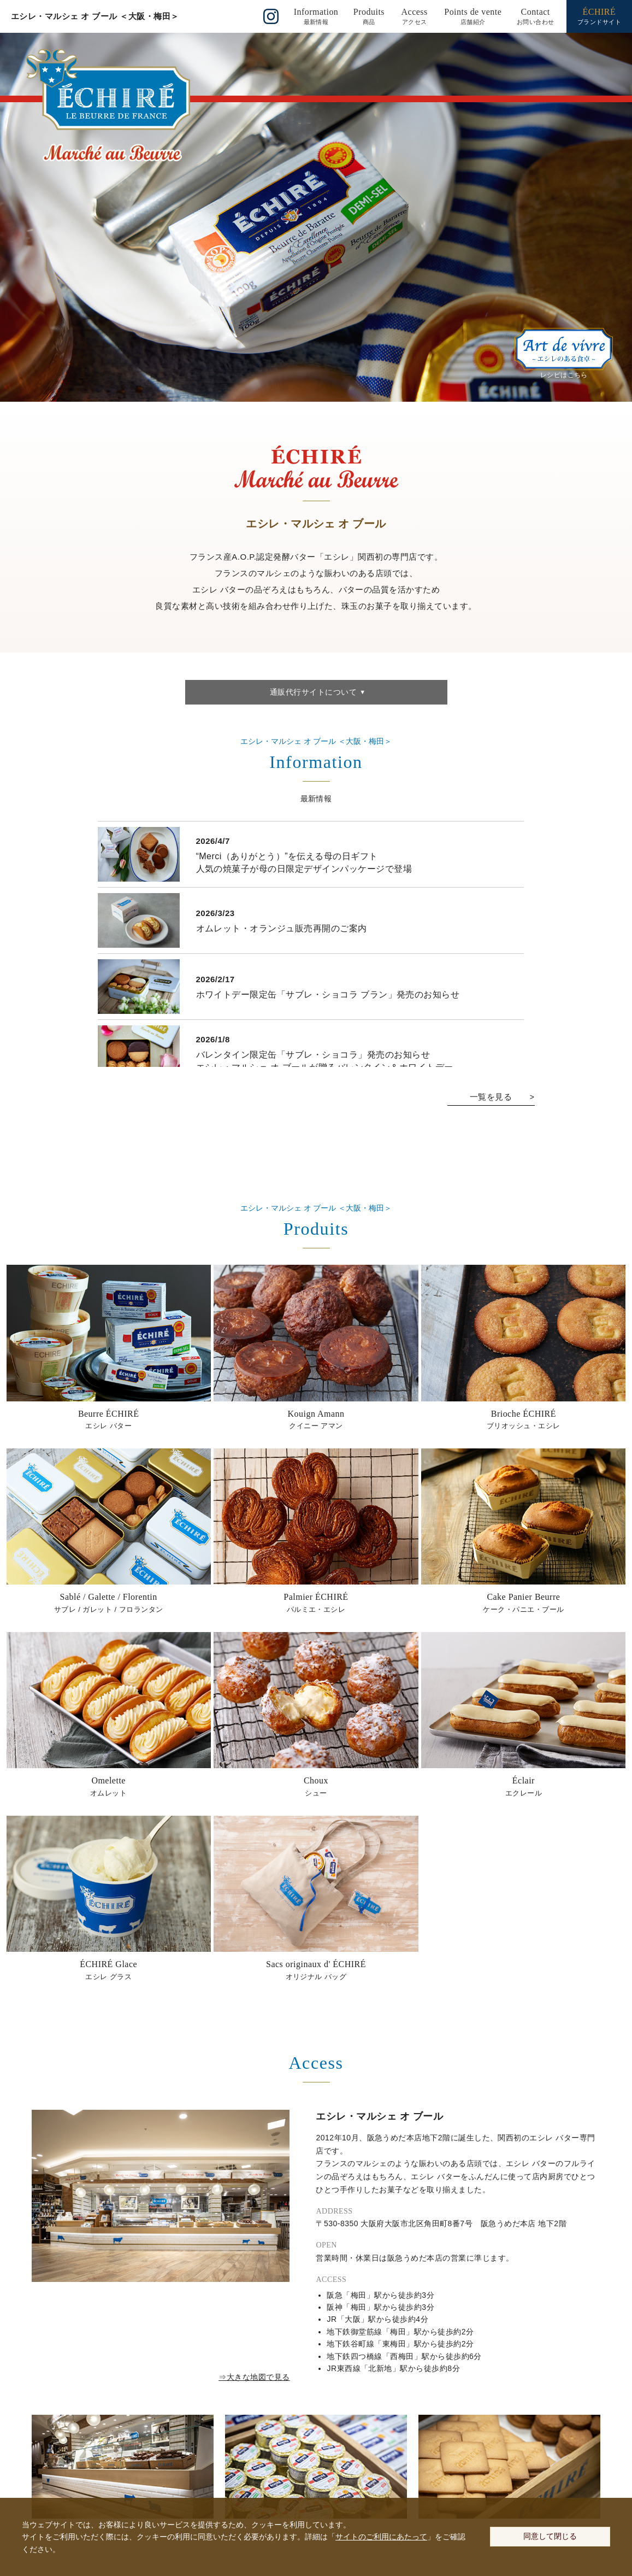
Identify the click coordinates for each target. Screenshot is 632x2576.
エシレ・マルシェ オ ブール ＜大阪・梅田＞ (95, 16)
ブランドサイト (599, 16)
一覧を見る (491, 1096)
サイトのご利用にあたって (381, 2536)
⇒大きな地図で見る (254, 2377)
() (316, 16)
